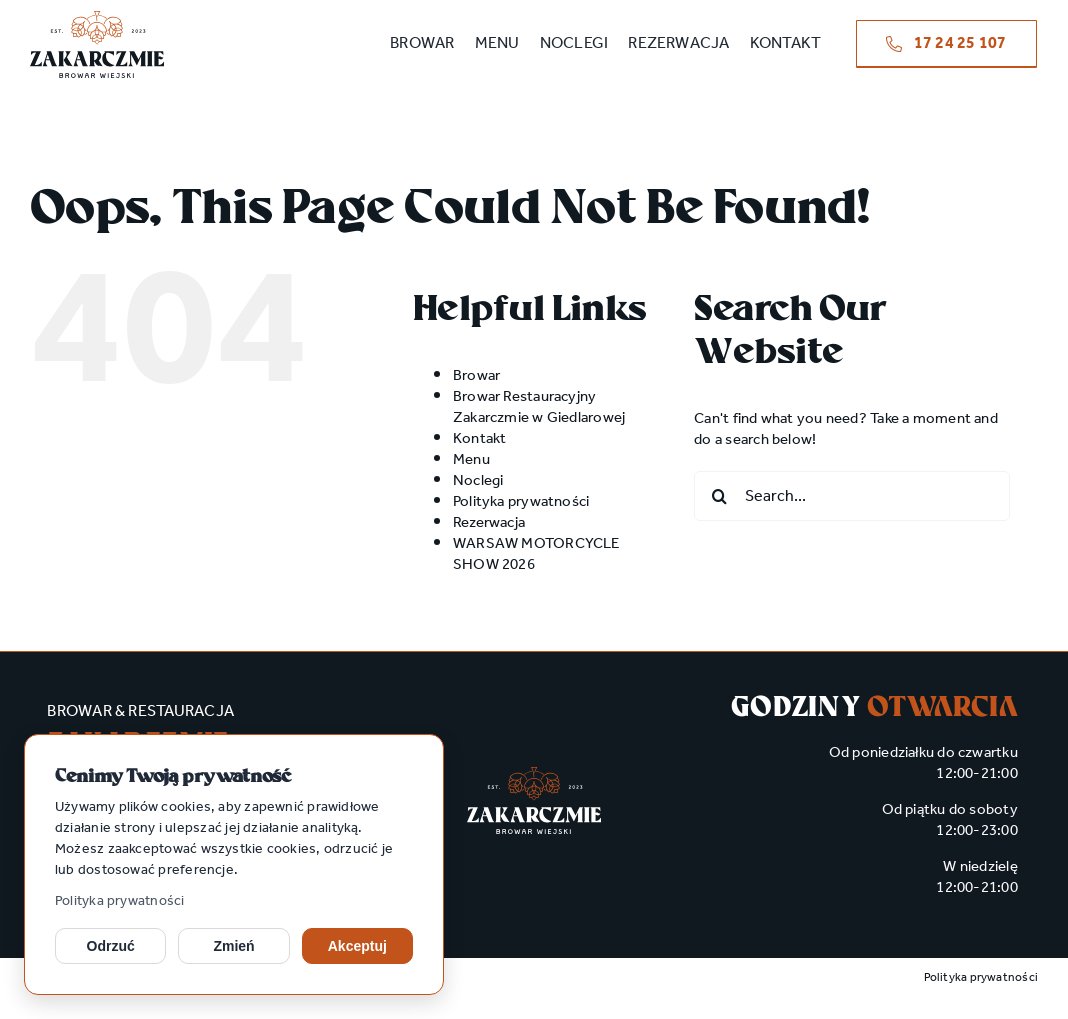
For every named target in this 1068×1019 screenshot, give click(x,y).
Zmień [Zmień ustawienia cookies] (233, 946)
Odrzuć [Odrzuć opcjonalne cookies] (111, 946)
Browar (476, 376)
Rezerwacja (489, 523)
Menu (471, 460)
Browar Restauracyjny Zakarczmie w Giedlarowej (539, 407)
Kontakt (480, 439)
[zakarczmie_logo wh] (534, 774)
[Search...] (852, 496)
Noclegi (478, 481)
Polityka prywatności (120, 901)
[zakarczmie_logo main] (97, 18)
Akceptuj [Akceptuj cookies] (357, 946)
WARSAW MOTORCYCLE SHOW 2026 (536, 554)
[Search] (719, 496)
